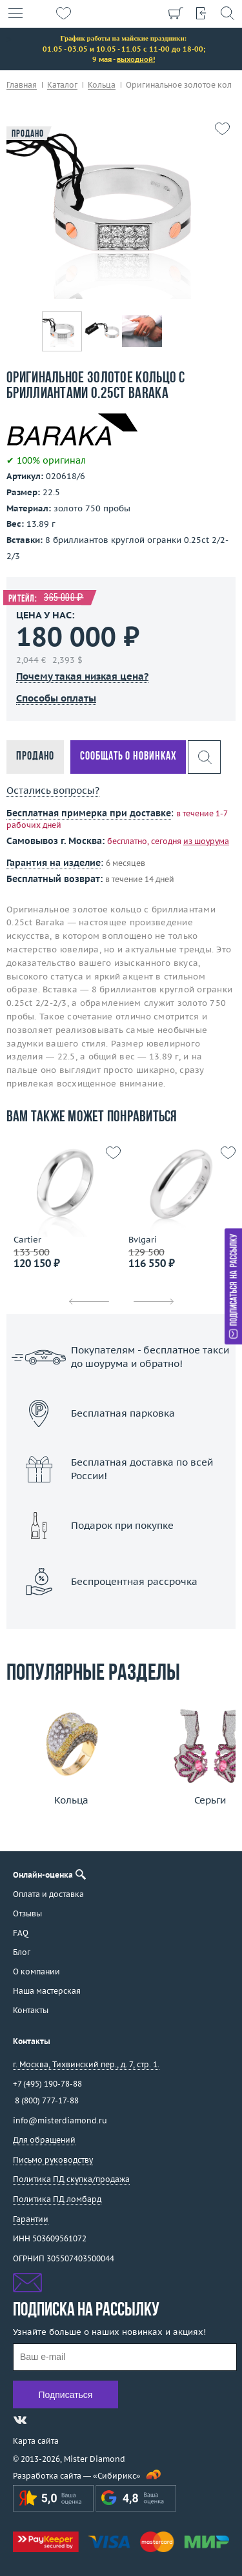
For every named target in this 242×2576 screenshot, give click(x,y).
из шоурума (206, 841)
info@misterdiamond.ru (60, 2120)
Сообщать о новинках (128, 757)
